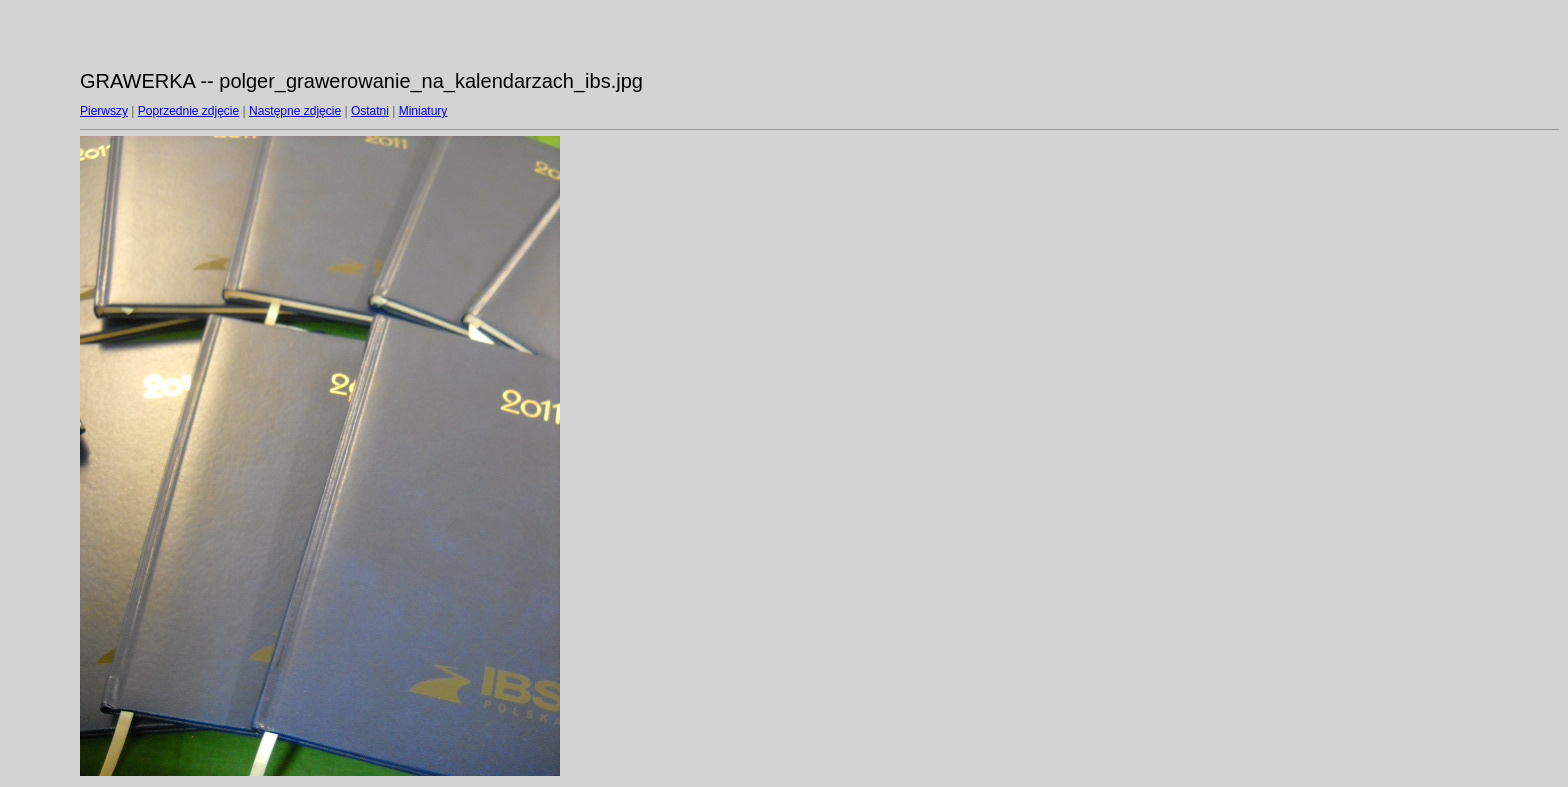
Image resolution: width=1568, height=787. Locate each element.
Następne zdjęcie (295, 111)
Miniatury (423, 111)
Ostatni (370, 111)
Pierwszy (104, 111)
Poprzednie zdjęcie (188, 111)
